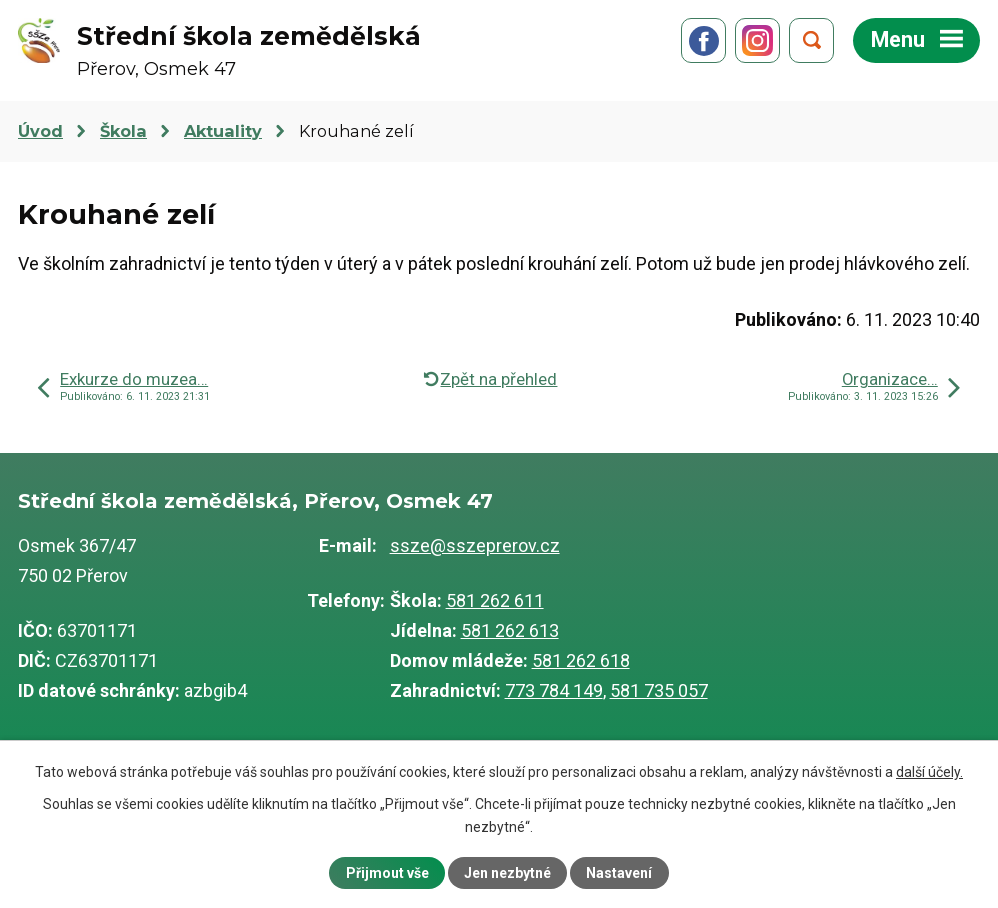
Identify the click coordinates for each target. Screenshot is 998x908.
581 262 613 (510, 630)
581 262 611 (495, 600)
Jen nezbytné (507, 873)
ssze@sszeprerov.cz (475, 545)
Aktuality (223, 131)
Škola (123, 131)
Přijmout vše (387, 873)
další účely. (929, 772)
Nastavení (619, 873)
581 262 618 (581, 660)
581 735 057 (659, 690)
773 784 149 (554, 690)
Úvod (40, 131)
